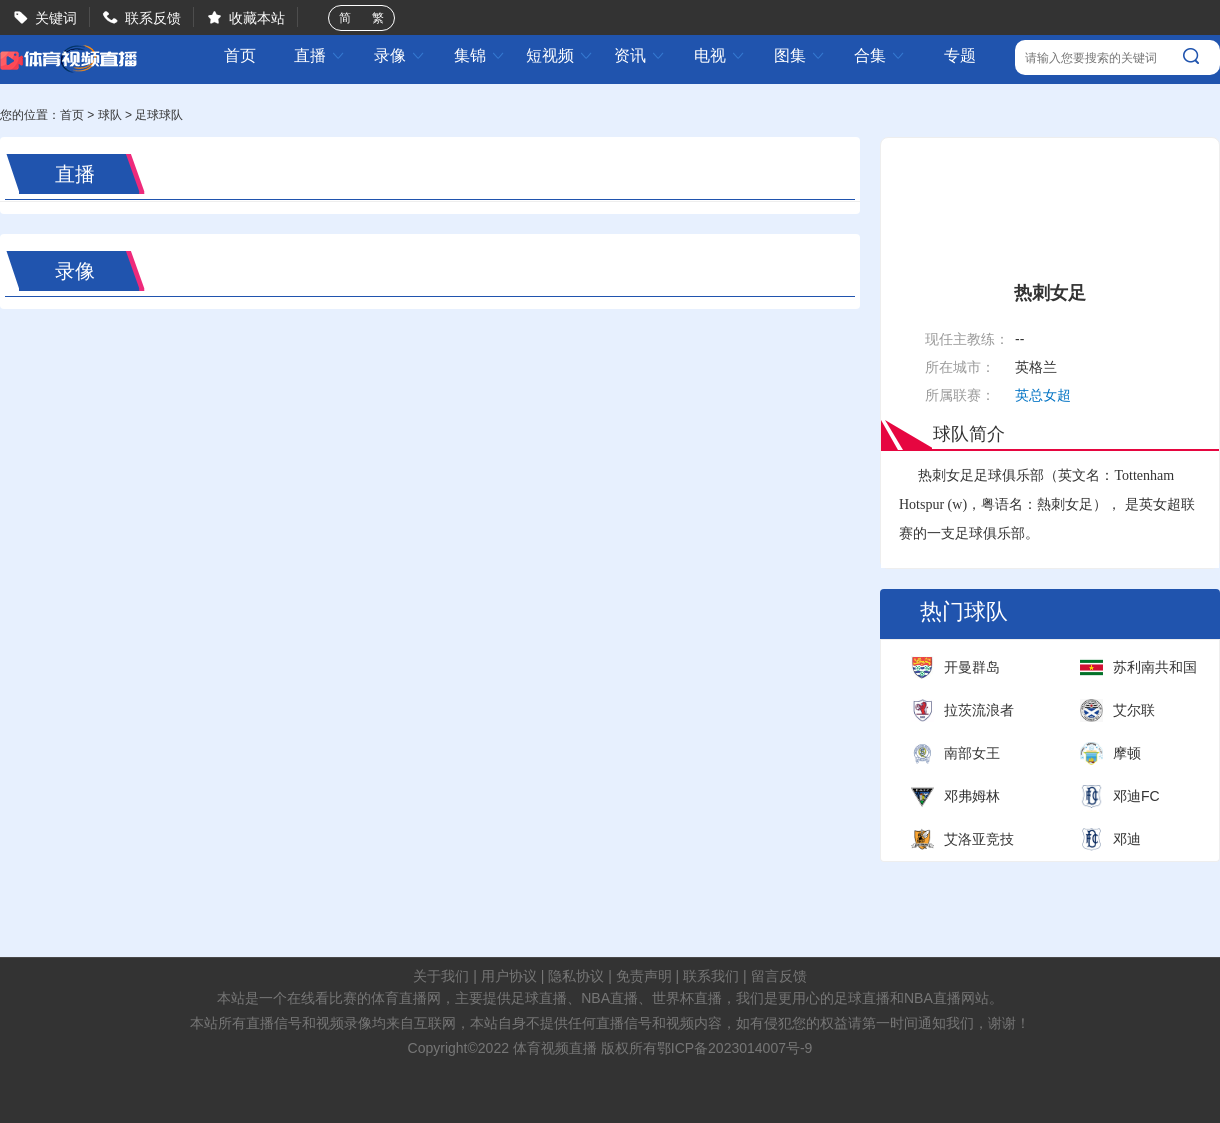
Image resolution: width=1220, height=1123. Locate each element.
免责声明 (644, 976)
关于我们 (441, 976)
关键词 (56, 18)
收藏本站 (257, 18)
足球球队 (159, 115)
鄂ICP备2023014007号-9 (735, 1048)
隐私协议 (576, 976)
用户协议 (509, 976)
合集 (880, 55)
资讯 (640, 55)
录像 (400, 55)
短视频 (560, 55)
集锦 (480, 55)
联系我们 (711, 976)
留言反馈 (779, 976)
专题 (960, 55)
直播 (320, 55)
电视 (720, 55)
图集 (800, 55)
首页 (240, 56)
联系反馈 (153, 18)
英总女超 (1043, 395)
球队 (110, 115)
